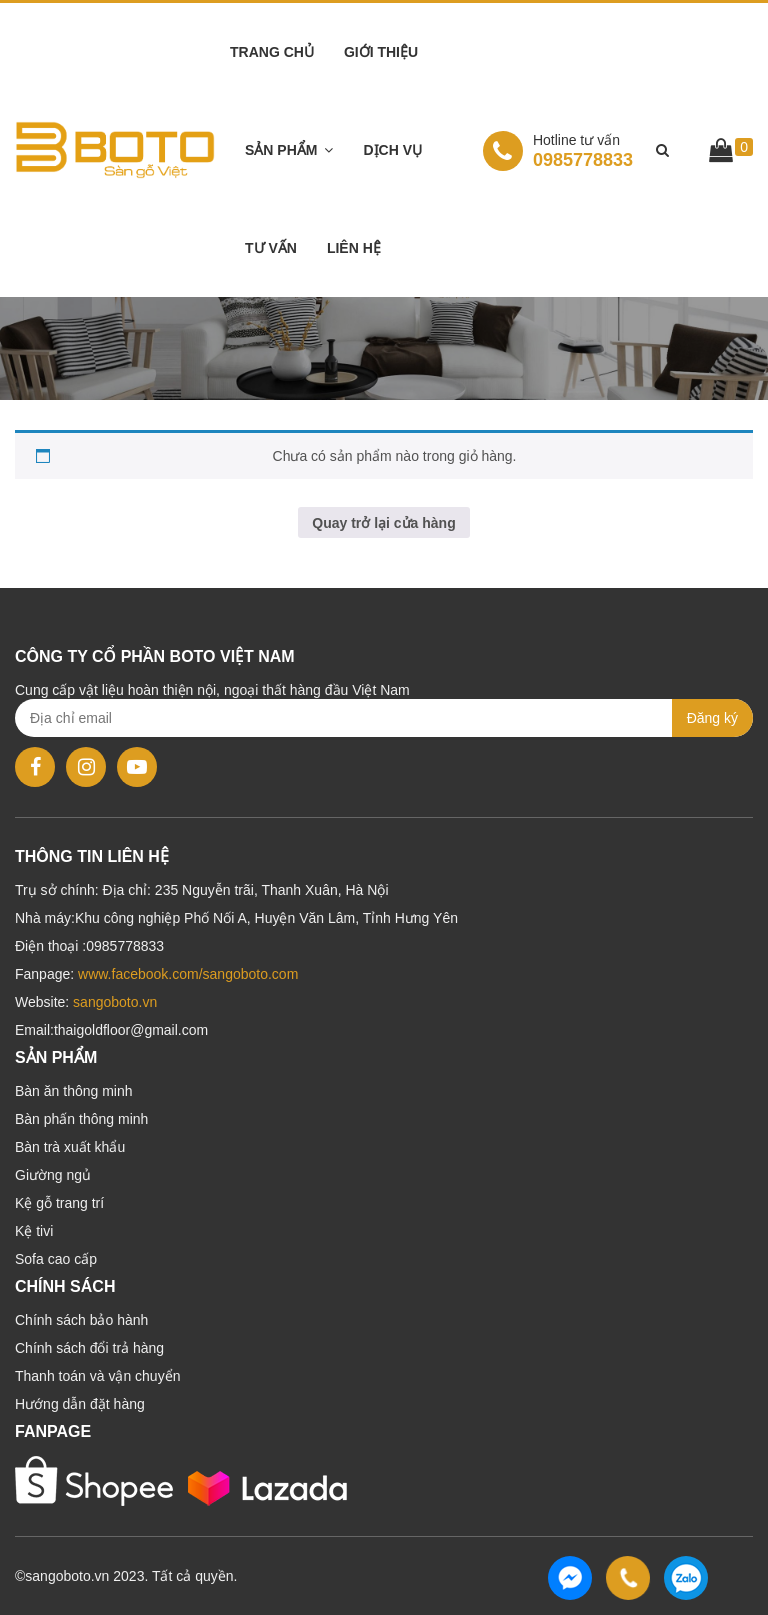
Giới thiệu (381, 52)
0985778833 (558, 150)
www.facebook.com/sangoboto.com (188, 974)
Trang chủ (272, 52)
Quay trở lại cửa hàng (383, 523)
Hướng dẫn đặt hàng (80, 1404)
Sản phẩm (281, 150)
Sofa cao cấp (56, 1259)
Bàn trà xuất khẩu (70, 1147)
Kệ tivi (34, 1231)
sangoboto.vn (115, 1002)
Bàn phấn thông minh (81, 1119)
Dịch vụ (392, 150)
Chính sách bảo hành (81, 1320)
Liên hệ (354, 248)
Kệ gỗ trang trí (59, 1203)
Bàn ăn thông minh (74, 1091)
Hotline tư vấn (576, 140)
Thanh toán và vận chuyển (97, 1376)
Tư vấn (271, 248)
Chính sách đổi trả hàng (89, 1348)
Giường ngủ (53, 1175)
